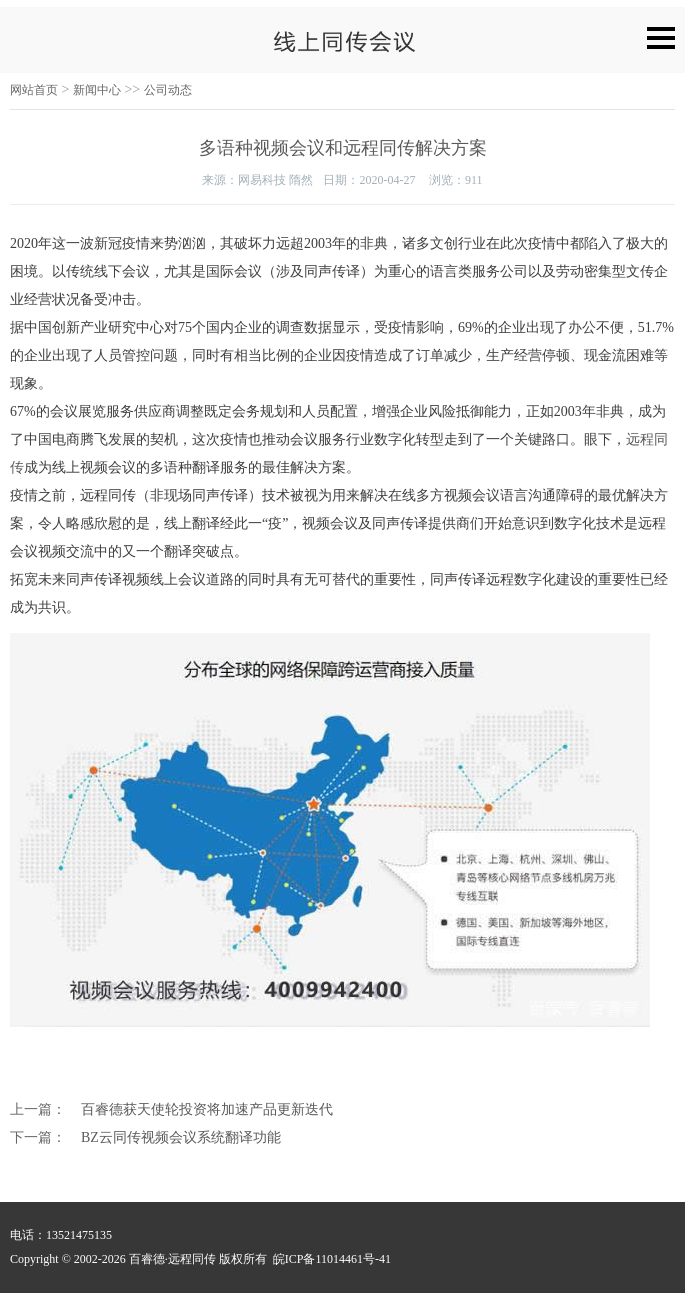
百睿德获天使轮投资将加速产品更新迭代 (207, 1109)
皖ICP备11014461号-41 (332, 1259)
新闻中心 (97, 90)
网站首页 (34, 90)
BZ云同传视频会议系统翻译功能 (181, 1137)
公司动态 (168, 90)
